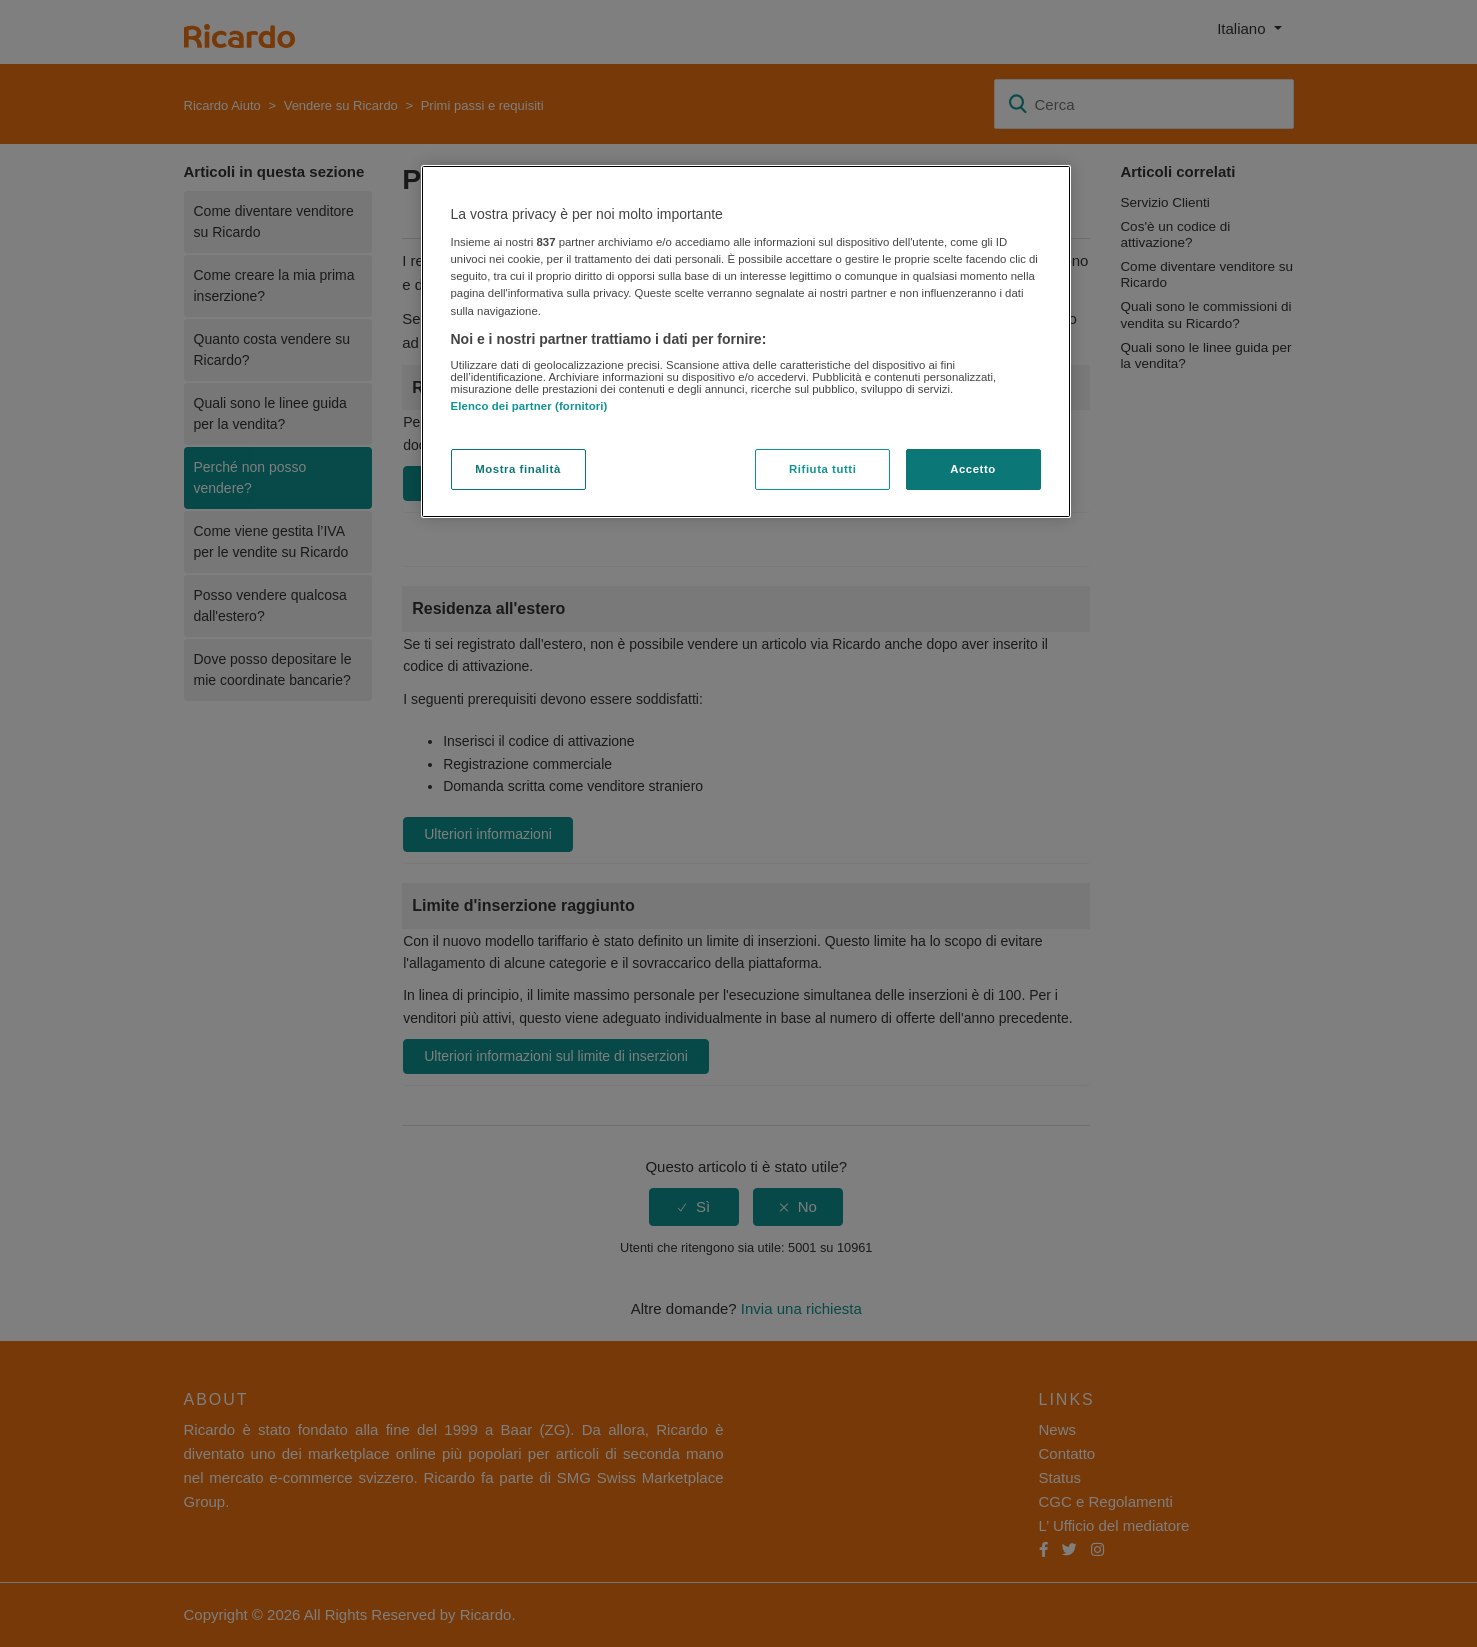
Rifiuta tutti (822, 469)
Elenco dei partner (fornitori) (529, 406)
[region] (746, 342)
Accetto (973, 469)
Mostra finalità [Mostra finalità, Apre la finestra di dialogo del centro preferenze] (518, 469)
